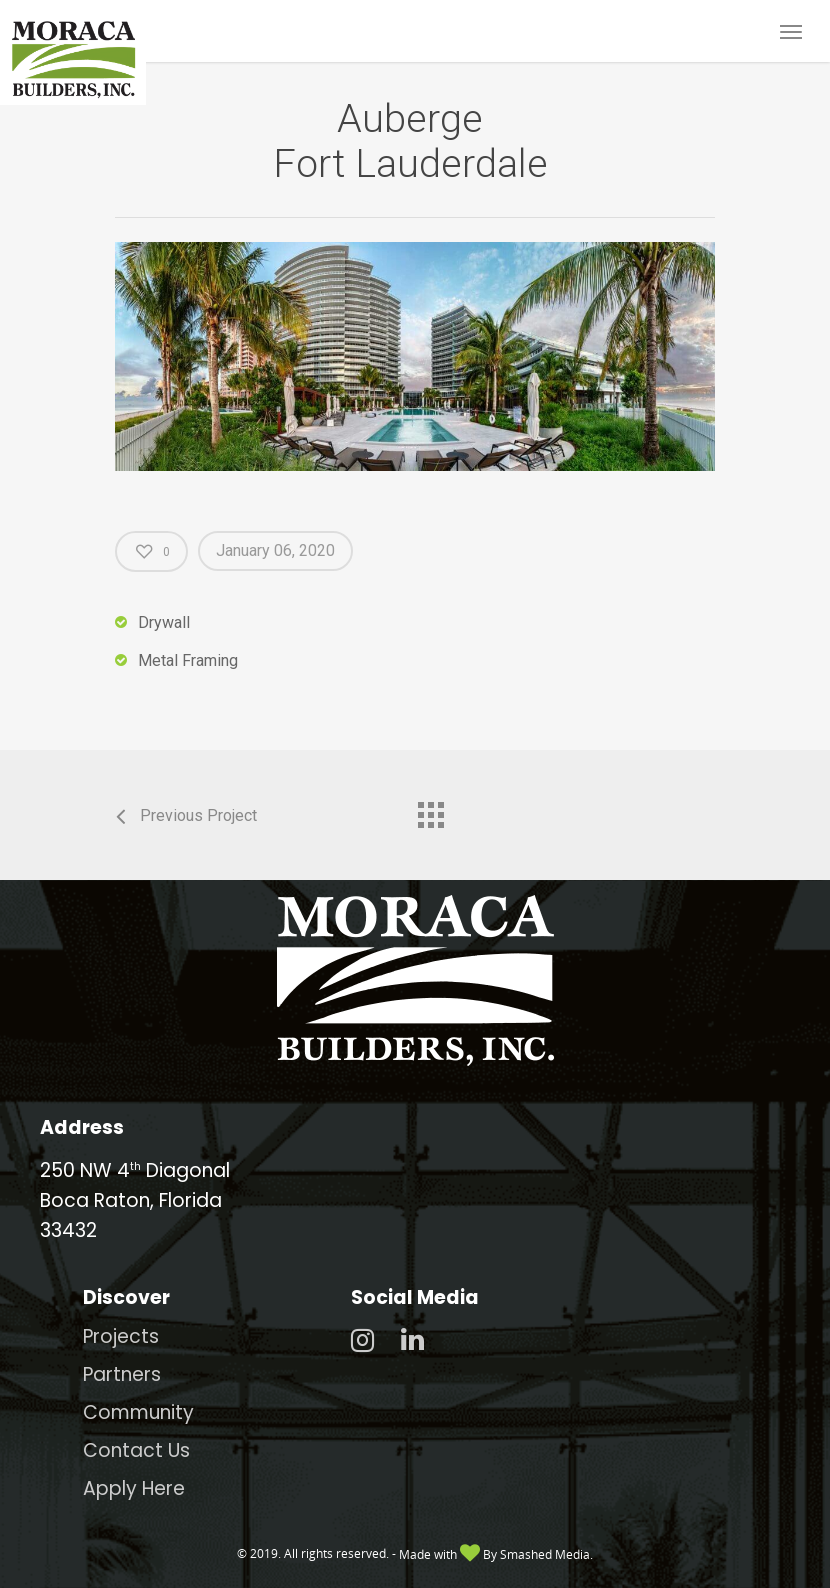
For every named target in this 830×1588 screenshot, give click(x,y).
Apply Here (134, 1488)
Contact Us (136, 1450)
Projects (121, 1336)
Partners (122, 1374)
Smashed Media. (546, 1554)
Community (138, 1412)
